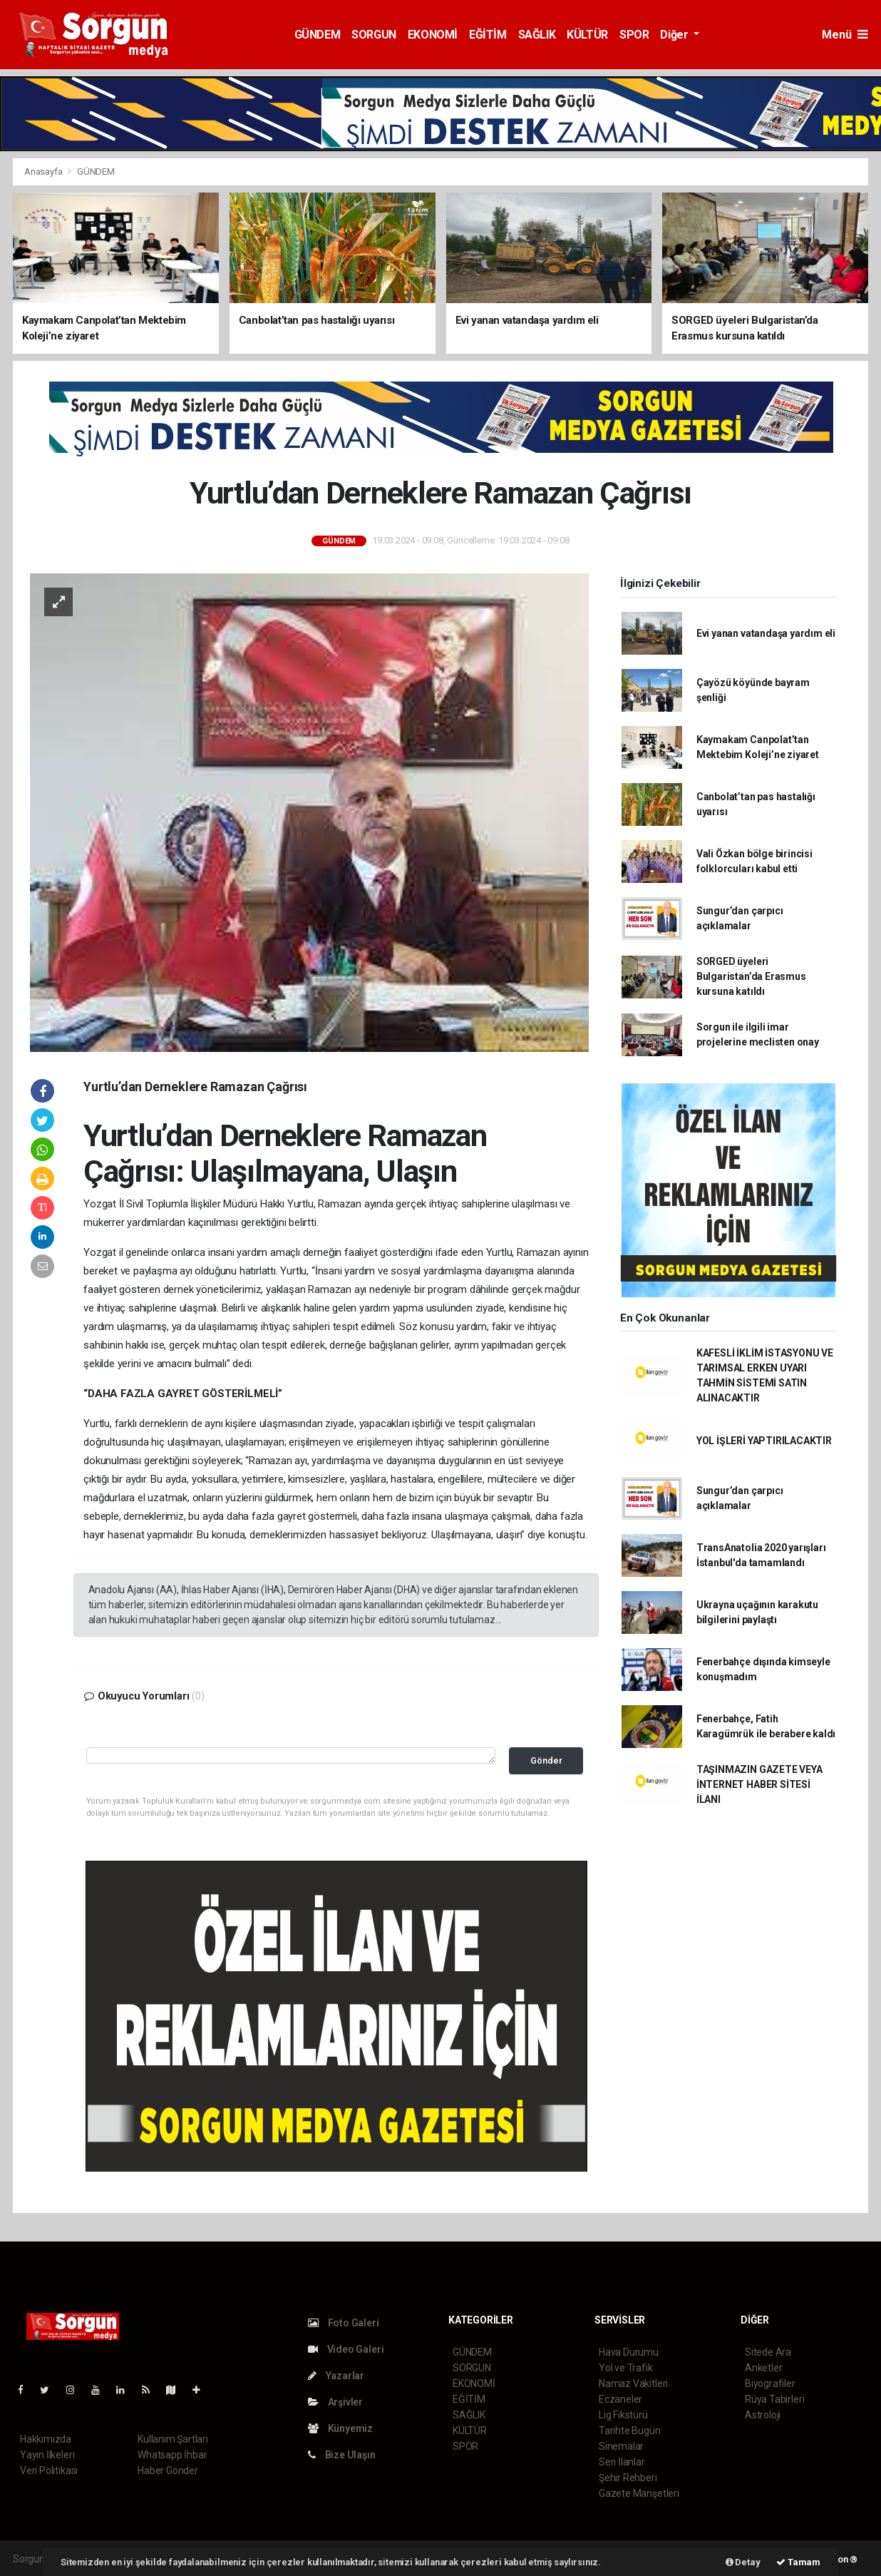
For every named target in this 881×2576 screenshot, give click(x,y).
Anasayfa (44, 171)
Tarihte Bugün (630, 2430)
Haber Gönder (168, 2470)
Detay (743, 2562)
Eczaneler (620, 2399)
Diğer (675, 34)
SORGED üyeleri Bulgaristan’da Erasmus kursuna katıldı (751, 976)
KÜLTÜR (587, 34)
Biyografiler (770, 2383)
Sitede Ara (768, 2352)
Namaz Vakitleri (633, 2383)
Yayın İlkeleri (47, 2454)
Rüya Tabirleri (774, 2399)
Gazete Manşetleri (639, 2493)
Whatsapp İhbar (172, 2454)
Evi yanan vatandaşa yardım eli (765, 633)
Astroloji (762, 2415)
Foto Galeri (343, 2323)
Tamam (798, 2562)
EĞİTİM (488, 34)
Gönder (546, 1760)
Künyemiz (340, 2428)
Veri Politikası (49, 2470)
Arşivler (335, 2402)
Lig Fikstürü (623, 2415)
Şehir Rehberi (628, 2477)
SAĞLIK (537, 34)
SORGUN (373, 34)
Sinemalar (621, 2446)
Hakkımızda (45, 2439)
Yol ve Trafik (626, 2367)
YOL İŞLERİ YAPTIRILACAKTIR (764, 1440)
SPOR (634, 34)
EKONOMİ (433, 34)
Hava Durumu (629, 2352)
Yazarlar (336, 2375)
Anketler (763, 2367)
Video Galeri (345, 2349)
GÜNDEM (317, 34)
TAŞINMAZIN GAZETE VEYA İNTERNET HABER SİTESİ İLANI (759, 1784)
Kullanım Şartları (173, 2439)
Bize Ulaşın (342, 2454)
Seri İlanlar (622, 2462)
